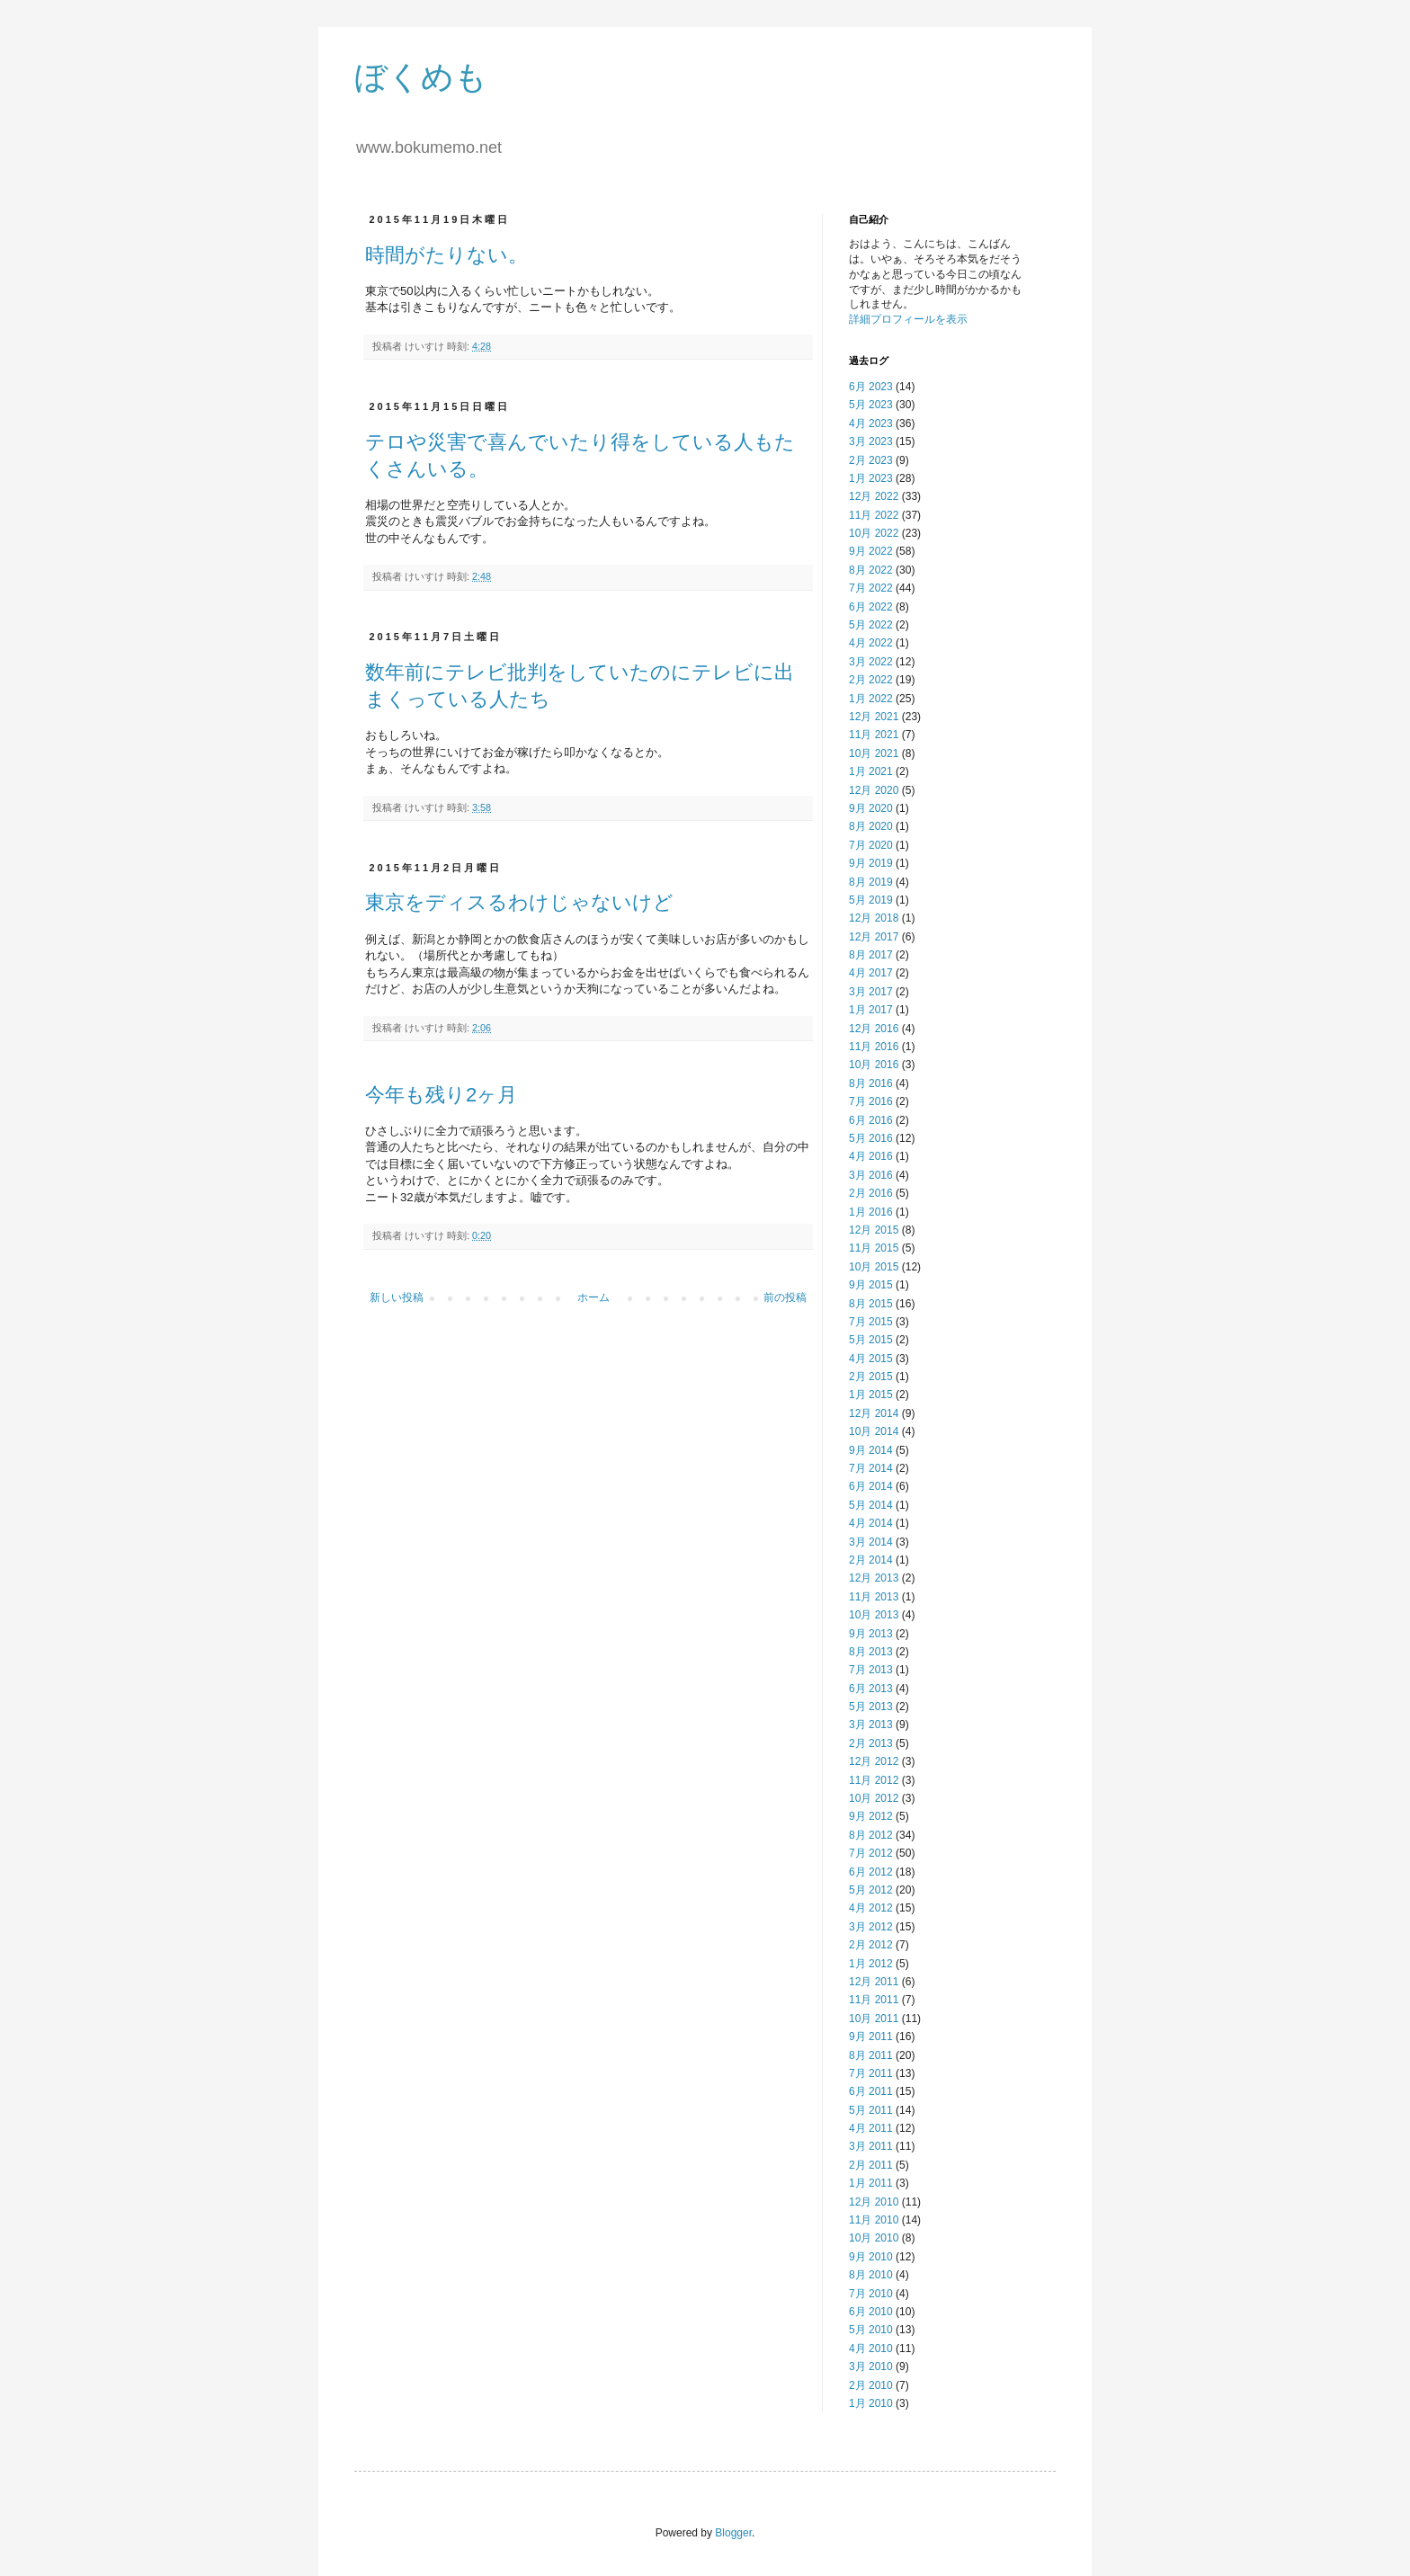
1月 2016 (871, 1212)
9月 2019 (871, 863)
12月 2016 (873, 1028)
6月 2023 (871, 386)
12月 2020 (873, 790)
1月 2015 (871, 1394)
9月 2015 (871, 1285)
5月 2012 (871, 1890)
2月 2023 (871, 460)
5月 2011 (871, 2110)
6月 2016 (871, 1120)
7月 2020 (871, 845)
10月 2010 (873, 2238)
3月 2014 (871, 1542)
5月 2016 (871, 1138)
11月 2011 (873, 1999)
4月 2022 (871, 643)
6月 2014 (871, 1486)
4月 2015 (871, 1358)
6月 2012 (871, 1872)
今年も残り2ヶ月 (441, 1094)
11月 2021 (873, 734)
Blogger (733, 2533)
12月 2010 (873, 2202)
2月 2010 (871, 2385)
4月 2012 (871, 1908)
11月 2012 (873, 1780)
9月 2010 (871, 2257)
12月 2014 (873, 1413)
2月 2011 (871, 2165)
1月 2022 (871, 698)
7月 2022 (871, 588)
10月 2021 (873, 753)
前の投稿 (785, 1297)
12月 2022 (873, 496)
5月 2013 (871, 1706)
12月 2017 (873, 937)
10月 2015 (873, 1267)
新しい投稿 (397, 1297)
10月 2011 (873, 2018)
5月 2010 (871, 2329)
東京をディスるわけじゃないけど (519, 902)
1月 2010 (871, 2403)
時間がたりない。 (446, 255)
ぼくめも (420, 76)
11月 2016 (873, 1046)
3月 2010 (871, 2366)
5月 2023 (871, 404)
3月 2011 (871, 2146)
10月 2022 (873, 533)
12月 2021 (873, 716)
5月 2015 (871, 1339)
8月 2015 (871, 1303)
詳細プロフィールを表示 (908, 319)
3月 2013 (871, 1724)
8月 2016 (871, 1083)
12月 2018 (873, 918)
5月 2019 (871, 900)
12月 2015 (873, 1230)
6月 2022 (871, 607)
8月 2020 (871, 826)
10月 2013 (873, 1615)
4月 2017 (871, 973)
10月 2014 (873, 1431)
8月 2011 (871, 2055)
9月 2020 (871, 808)
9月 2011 (871, 2036)
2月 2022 (871, 679)
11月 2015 (873, 1248)
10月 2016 (873, 1064)
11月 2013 (873, 1597)
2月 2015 (871, 1376)
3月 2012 (871, 1927)
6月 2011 (871, 2091)
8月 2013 (871, 1651)
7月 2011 (871, 2073)
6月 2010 (871, 2311)
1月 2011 (871, 2183)
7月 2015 (871, 1321)
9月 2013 (871, 1633)
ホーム (593, 1297)
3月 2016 (871, 1175)
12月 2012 (873, 1761)
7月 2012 (871, 1853)
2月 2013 (871, 1743)
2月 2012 (871, 1945)
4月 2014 (871, 1523)
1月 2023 (871, 478)
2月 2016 (871, 1193)
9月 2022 (871, 551)
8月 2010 (871, 2274)
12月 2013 (873, 1578)
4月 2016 (871, 1156)
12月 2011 (873, 1981)
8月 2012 (871, 1835)
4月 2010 (871, 2348)
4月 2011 (871, 2128)
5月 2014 (871, 1505)
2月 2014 (871, 1560)
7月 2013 (871, 1669)
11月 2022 (873, 515)
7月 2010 (871, 2293)
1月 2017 (871, 1009)
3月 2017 (871, 991)
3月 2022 (871, 661)
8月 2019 (871, 882)
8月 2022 (871, 570)
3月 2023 (871, 441)
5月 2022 (871, 625)
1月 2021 (871, 771)
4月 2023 (871, 423)
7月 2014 (871, 1468)
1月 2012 (871, 1963)
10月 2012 (873, 1798)
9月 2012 (871, 1816)
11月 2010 (873, 2220)
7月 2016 (871, 1101)
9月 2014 (871, 1450)
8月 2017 (871, 955)
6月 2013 (871, 1688)
